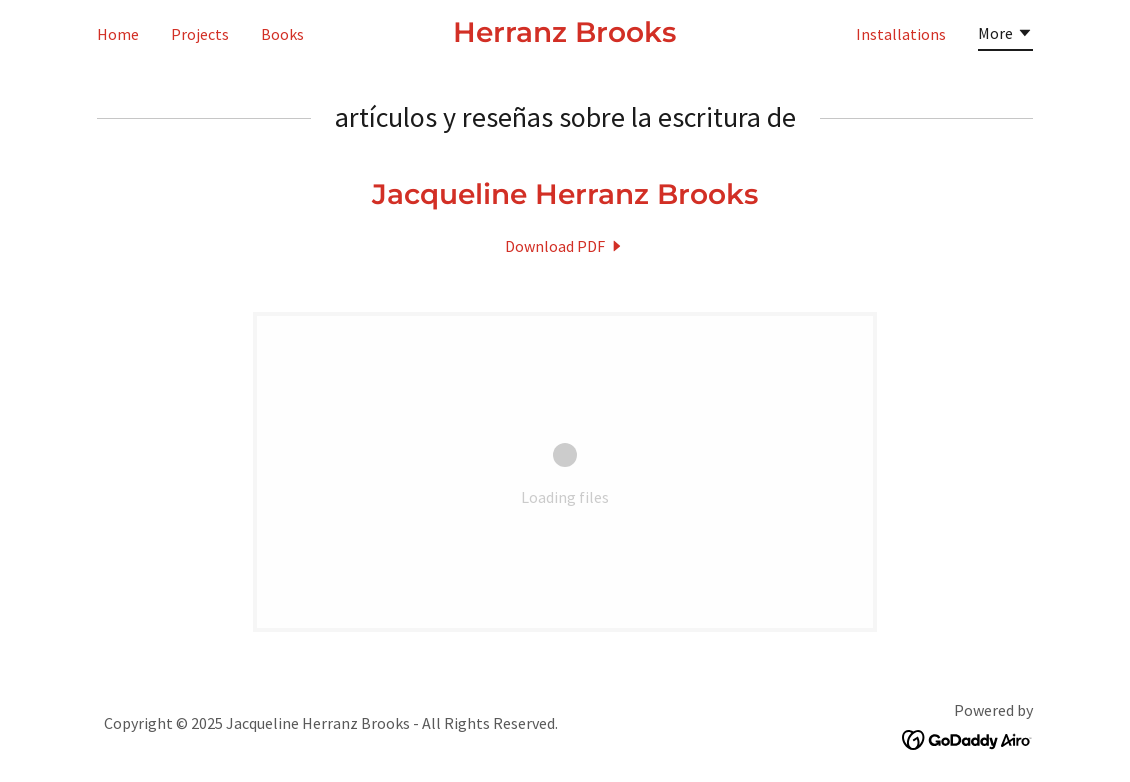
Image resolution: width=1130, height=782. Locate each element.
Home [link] (118, 34)
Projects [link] (200, 34)
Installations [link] (901, 34)
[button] (1005, 36)
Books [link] (282, 34)
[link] (565, 36)
